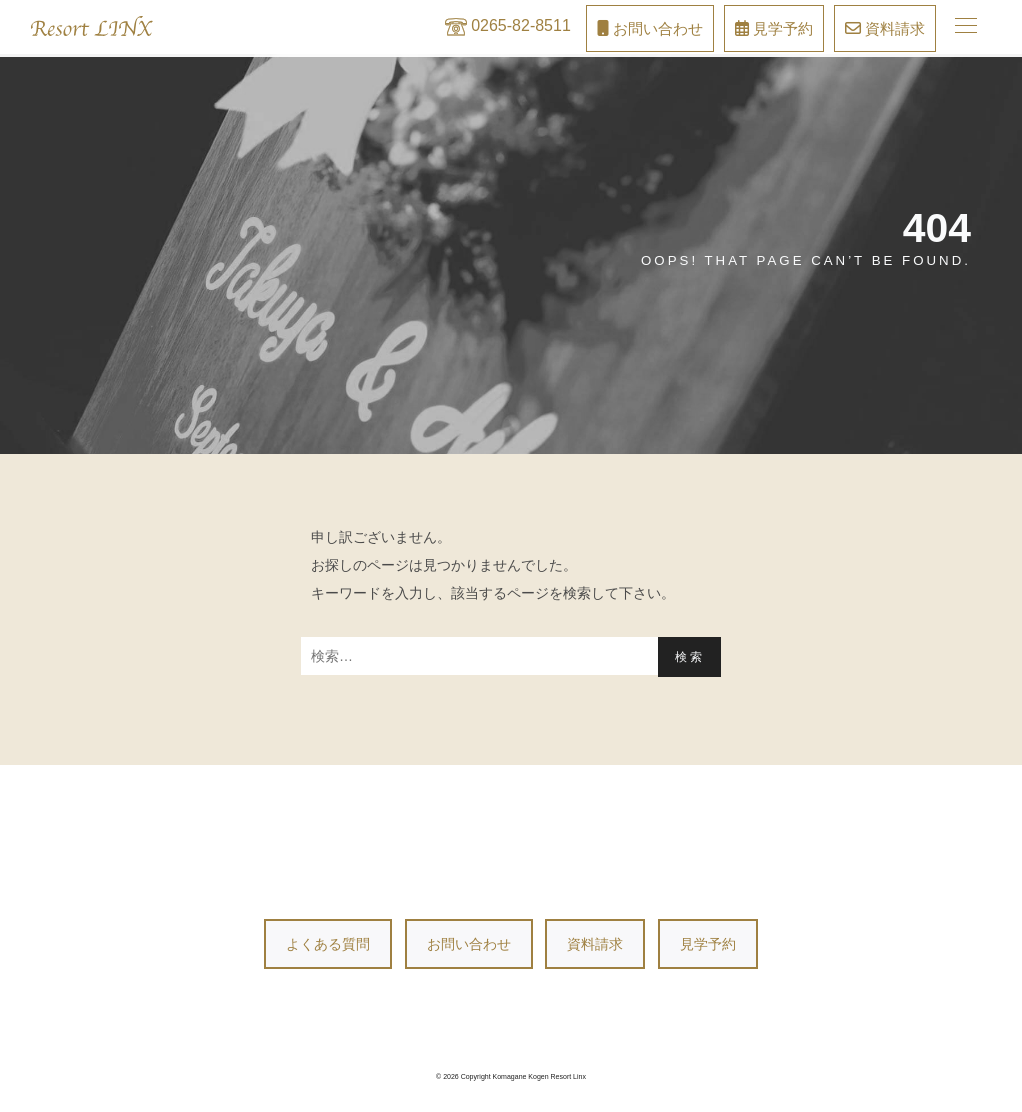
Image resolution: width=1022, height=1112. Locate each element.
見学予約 (708, 944)
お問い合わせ (469, 944)
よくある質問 (328, 944)
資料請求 (595, 944)
